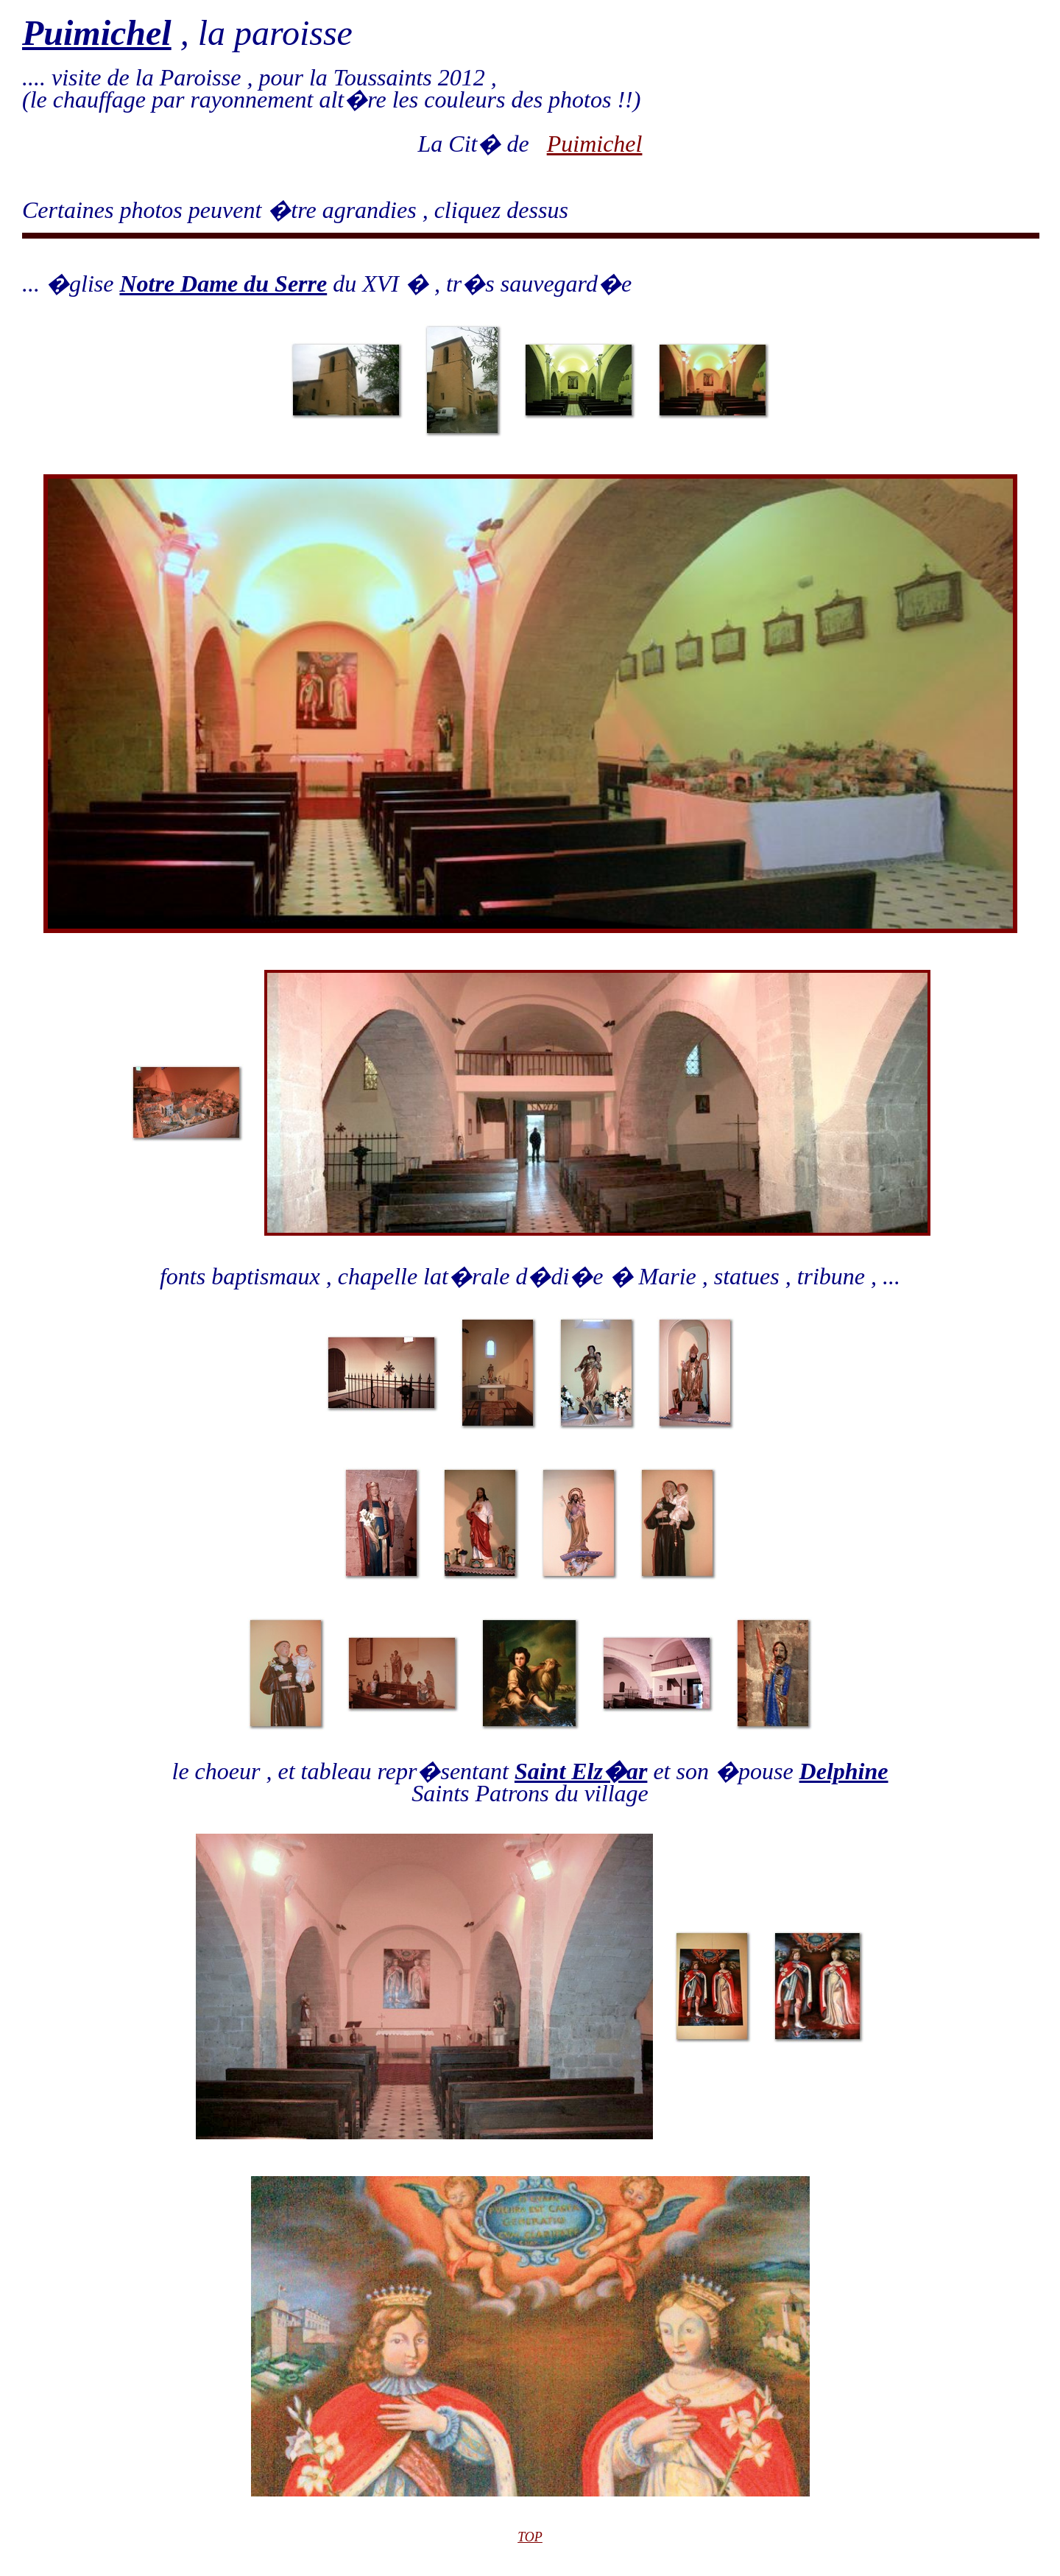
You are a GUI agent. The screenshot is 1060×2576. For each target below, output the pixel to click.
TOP (530, 2537)
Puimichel (595, 143)
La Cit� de (482, 143)
